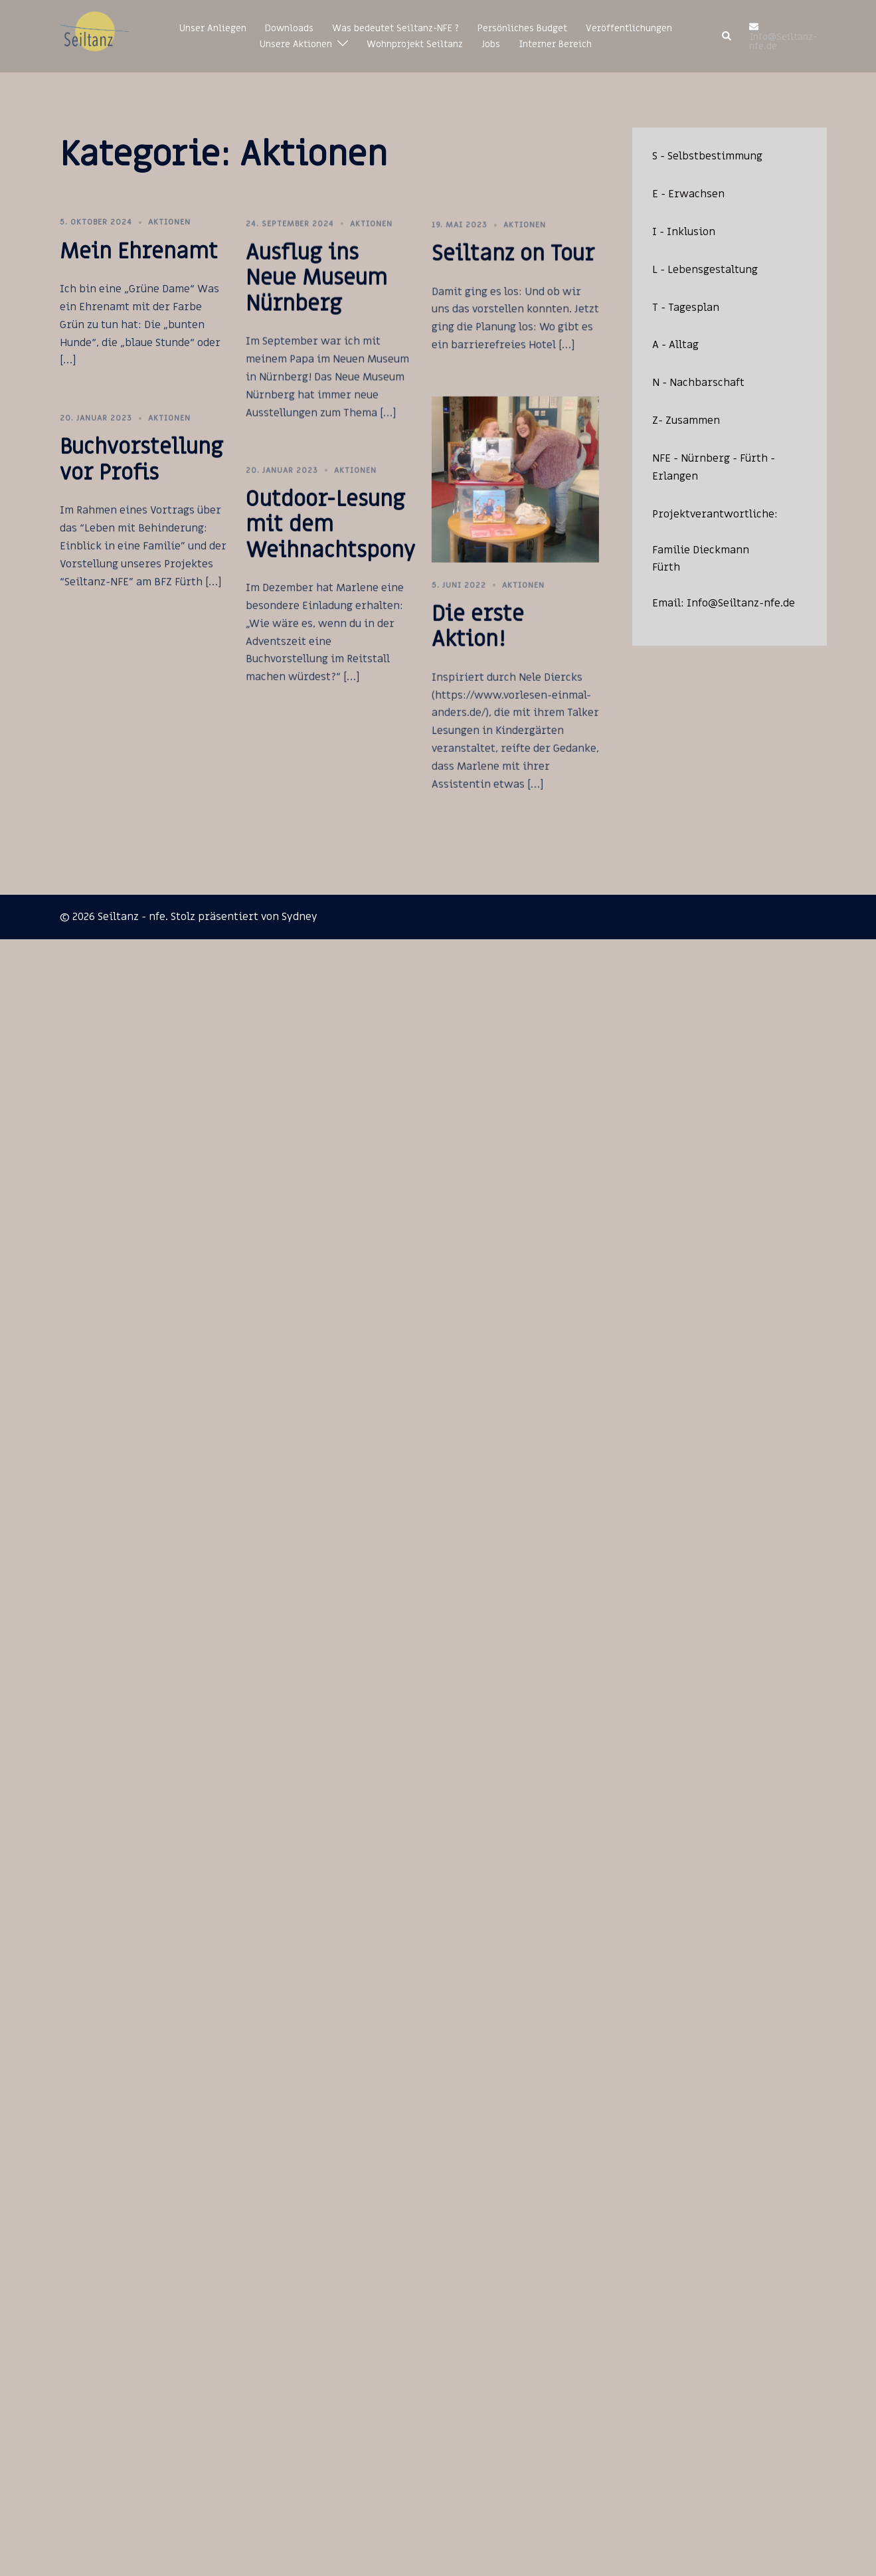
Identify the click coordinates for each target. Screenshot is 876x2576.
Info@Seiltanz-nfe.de (741, 603)
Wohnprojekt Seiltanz (415, 44)
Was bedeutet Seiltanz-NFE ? (395, 28)
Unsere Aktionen (296, 44)
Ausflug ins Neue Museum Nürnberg (294, 294)
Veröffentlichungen (629, 28)
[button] (727, 36)
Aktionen (169, 222)
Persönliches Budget (522, 28)
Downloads (289, 28)
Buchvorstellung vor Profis (141, 486)
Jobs (491, 44)
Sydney (299, 916)
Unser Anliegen (212, 28)
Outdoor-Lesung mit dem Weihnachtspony (308, 562)
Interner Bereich (555, 44)
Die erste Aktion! (433, 688)
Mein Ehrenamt (139, 252)
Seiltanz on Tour (468, 287)
